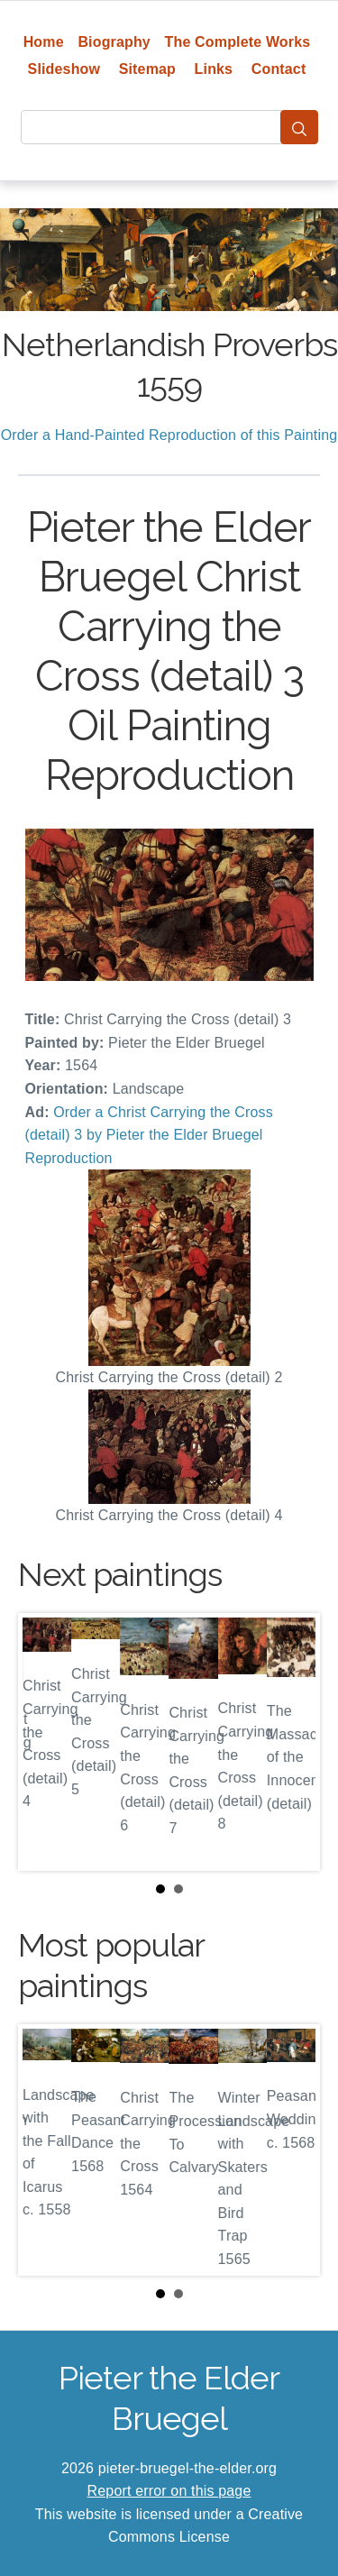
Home (43, 42)
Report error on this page (169, 2490)
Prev (46, 1742)
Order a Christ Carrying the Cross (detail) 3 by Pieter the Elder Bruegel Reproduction (149, 1135)
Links (214, 69)
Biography (114, 42)
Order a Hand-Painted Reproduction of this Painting (169, 435)
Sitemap (147, 69)
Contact (278, 69)
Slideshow (64, 69)
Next (292, 1742)
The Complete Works (238, 42)
